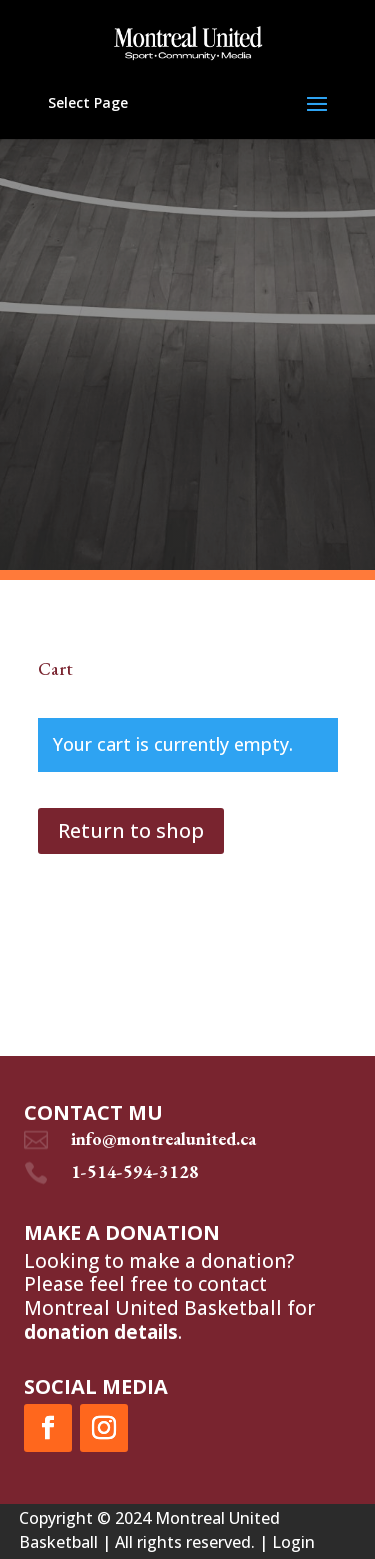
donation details (101, 1332)
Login (293, 1542)
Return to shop (131, 830)
